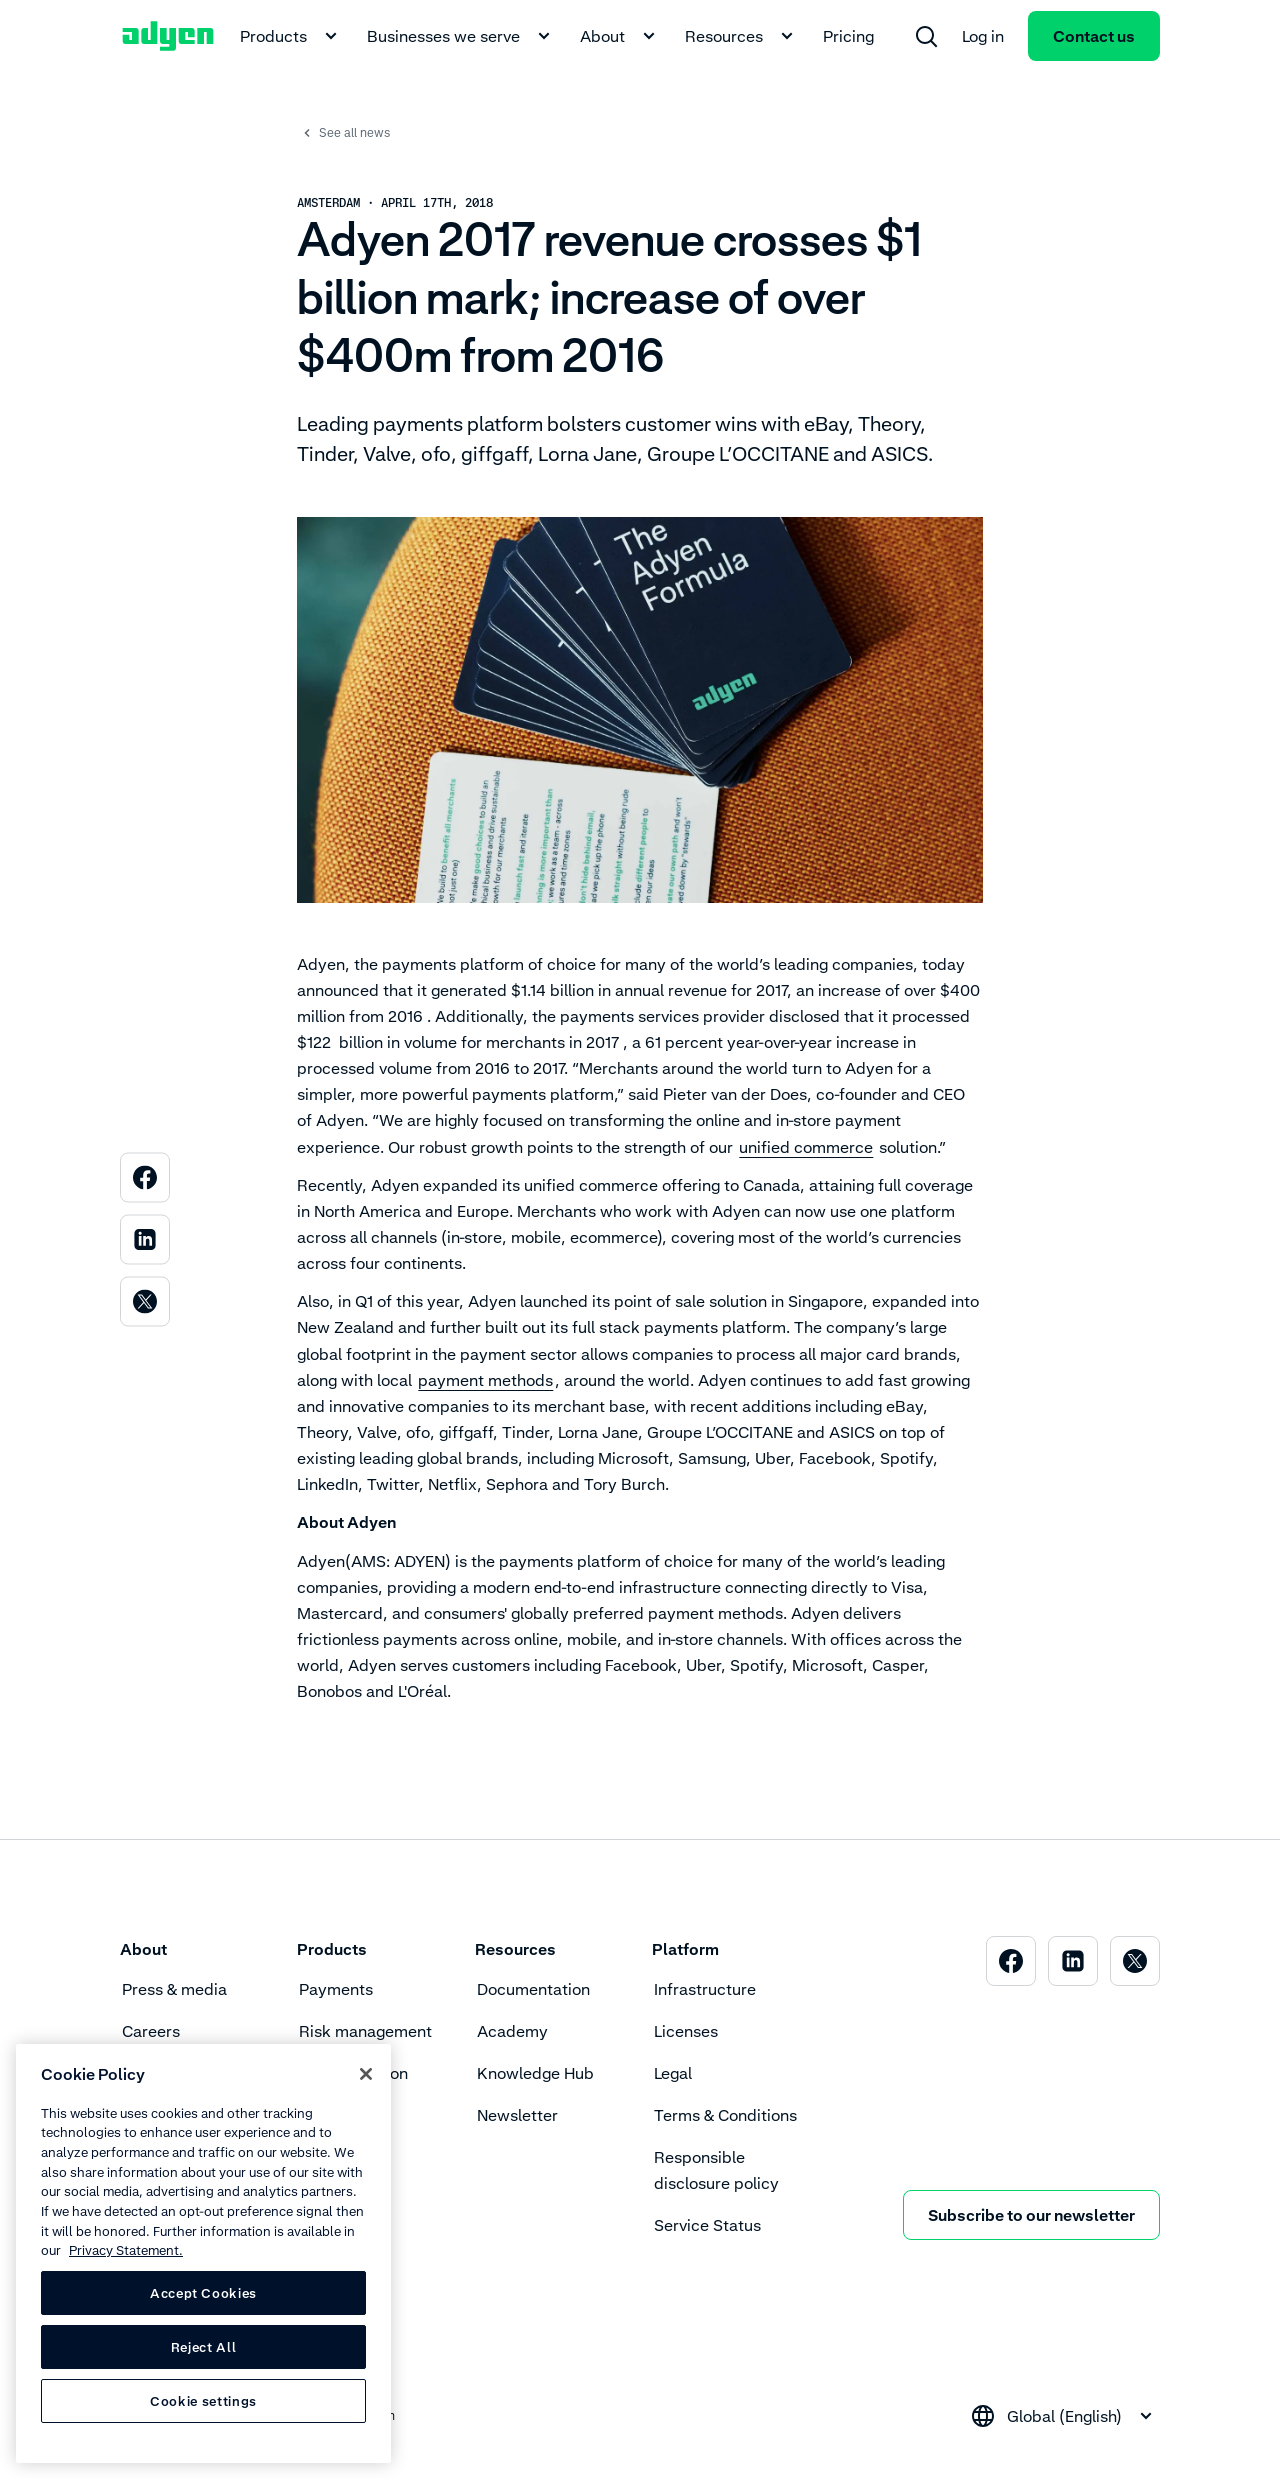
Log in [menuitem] (983, 36)
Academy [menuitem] (512, 2031)
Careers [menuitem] (151, 2031)
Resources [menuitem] (742, 36)
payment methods (485, 1380)
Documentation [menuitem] (533, 1989)
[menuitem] (926, 36)
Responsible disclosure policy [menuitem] (716, 2170)
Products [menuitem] (291, 36)
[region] (203, 2253)
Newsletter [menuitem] (517, 2115)
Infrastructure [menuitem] (705, 1989)
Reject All (204, 2347)
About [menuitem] (620, 36)
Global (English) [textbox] (1064, 2416)
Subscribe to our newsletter (1031, 2215)
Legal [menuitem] (673, 2073)
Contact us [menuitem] (1094, 36)
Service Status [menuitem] (707, 2225)
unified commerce (806, 1147)
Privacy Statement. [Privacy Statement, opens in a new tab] (126, 2250)
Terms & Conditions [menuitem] (725, 2115)
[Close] (366, 2074)
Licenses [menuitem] (686, 2031)
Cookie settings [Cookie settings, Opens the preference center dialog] (203, 2401)
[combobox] (1064, 2416)
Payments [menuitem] (336, 1989)
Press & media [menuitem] (174, 1989)
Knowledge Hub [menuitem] (535, 2073)
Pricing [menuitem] (848, 36)
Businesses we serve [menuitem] (461, 36)
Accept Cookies (203, 2293)
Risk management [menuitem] (365, 2031)
